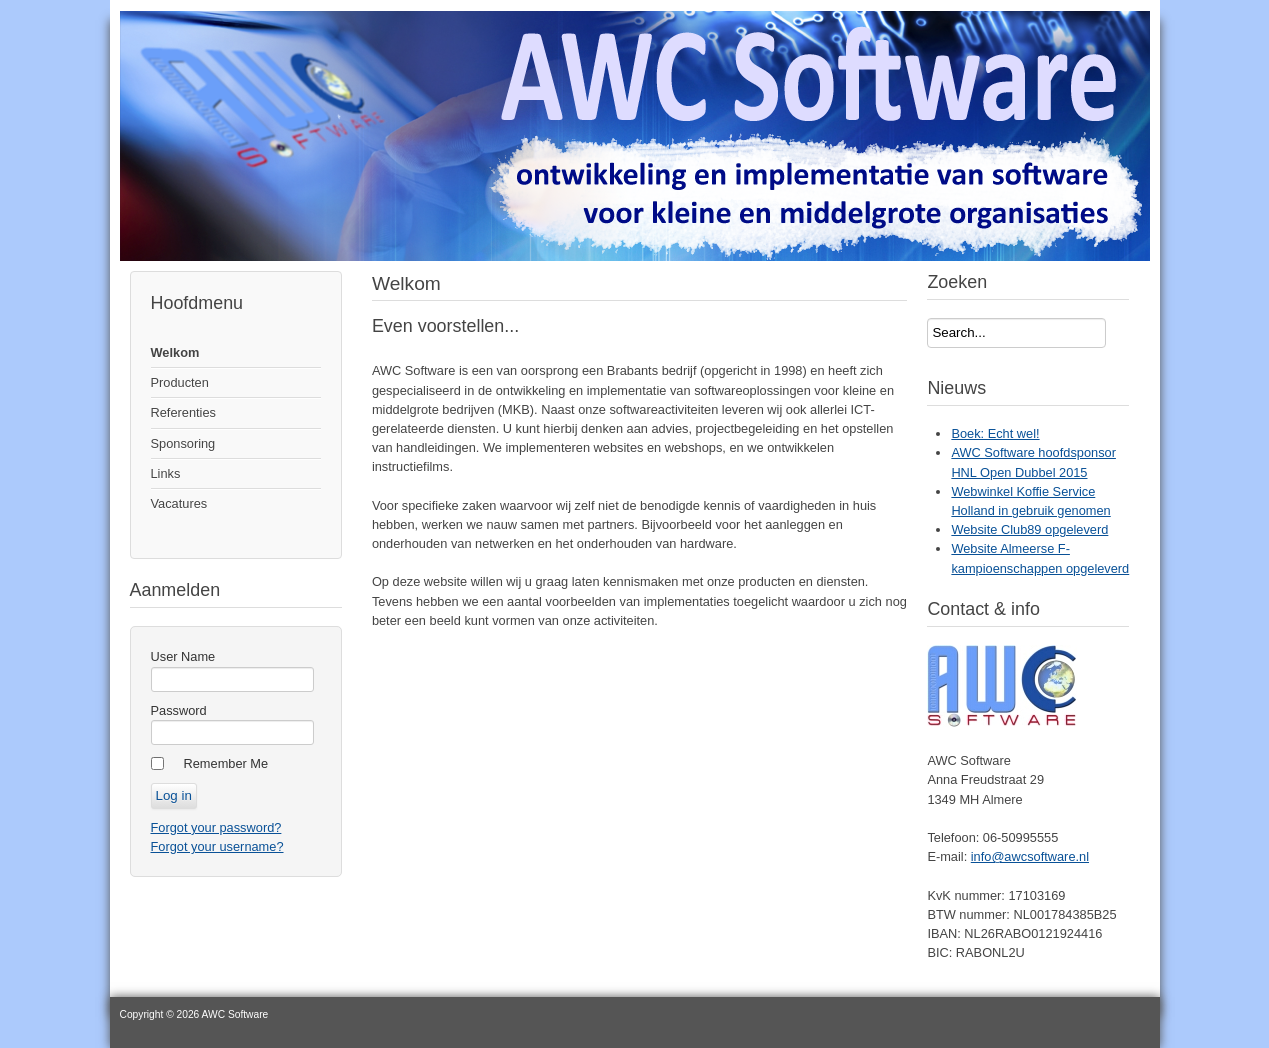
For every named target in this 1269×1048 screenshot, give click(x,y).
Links (166, 473)
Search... (927, 318)
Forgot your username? (217, 846)
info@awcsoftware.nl (1030, 856)
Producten (180, 382)
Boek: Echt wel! (995, 433)
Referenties (183, 412)
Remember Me (226, 763)
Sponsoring (183, 443)
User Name (183, 656)
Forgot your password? (216, 827)
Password (179, 710)
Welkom (175, 352)
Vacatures (179, 503)
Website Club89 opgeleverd (1029, 529)
